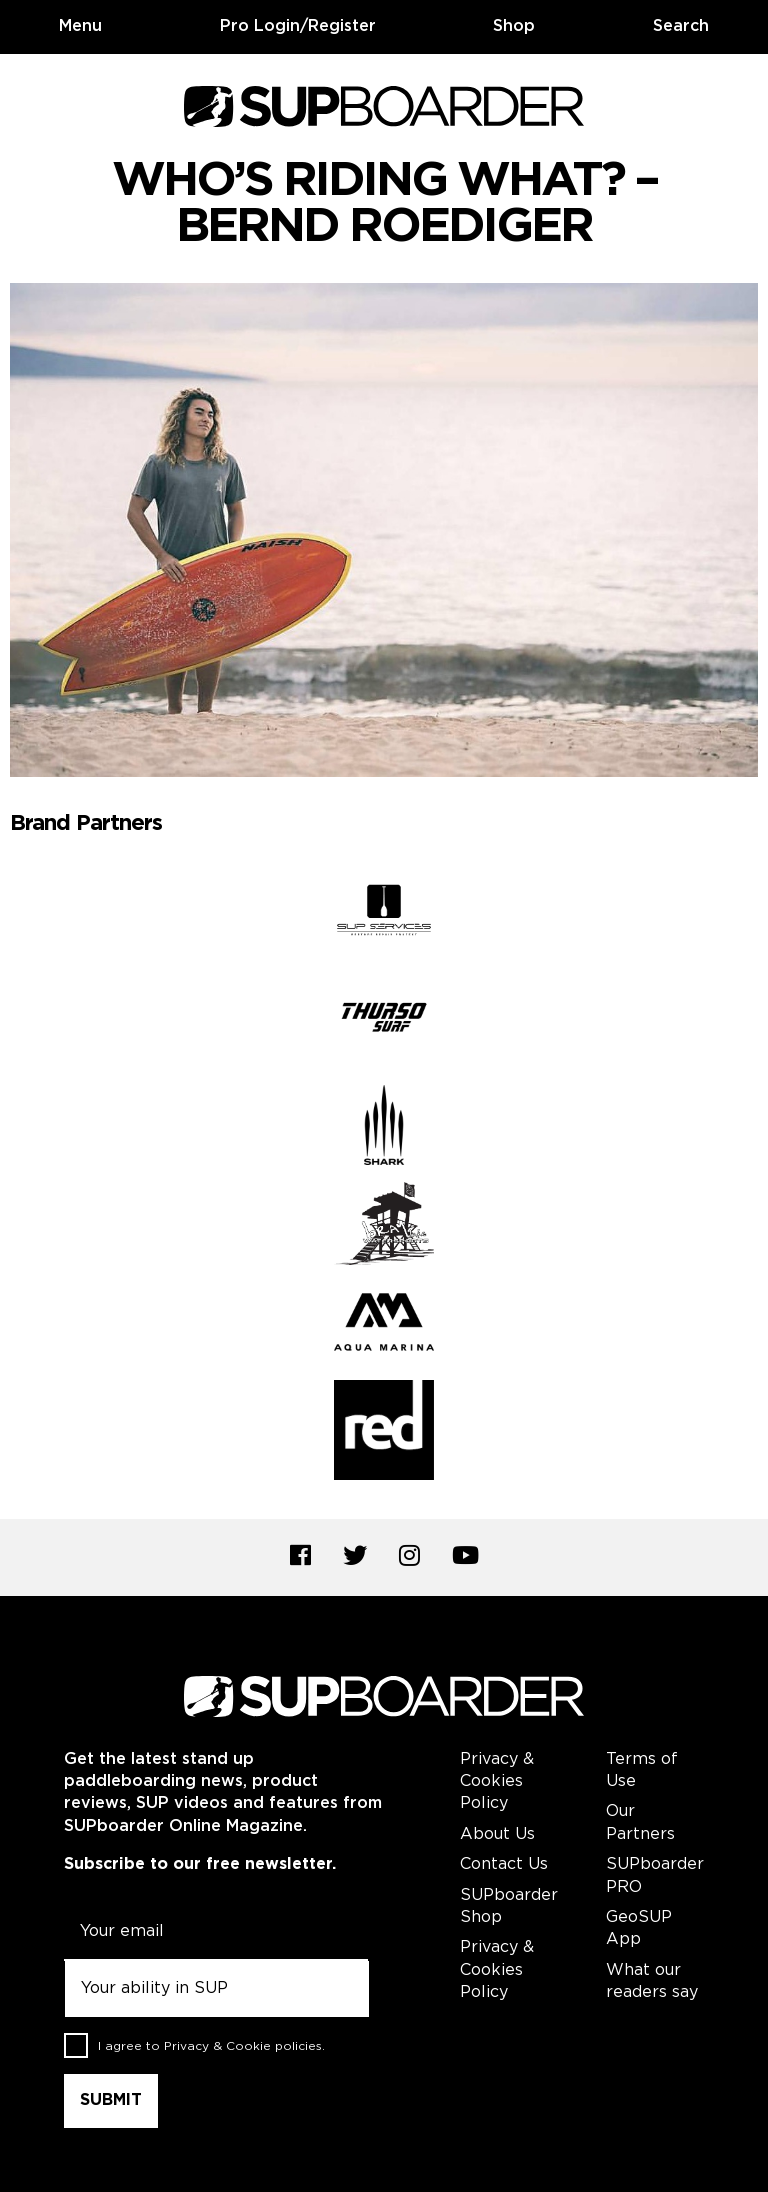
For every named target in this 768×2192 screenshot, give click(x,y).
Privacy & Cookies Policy (497, 1782)
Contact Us (504, 1864)
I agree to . (211, 2046)
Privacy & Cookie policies (243, 2046)
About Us (497, 1834)
